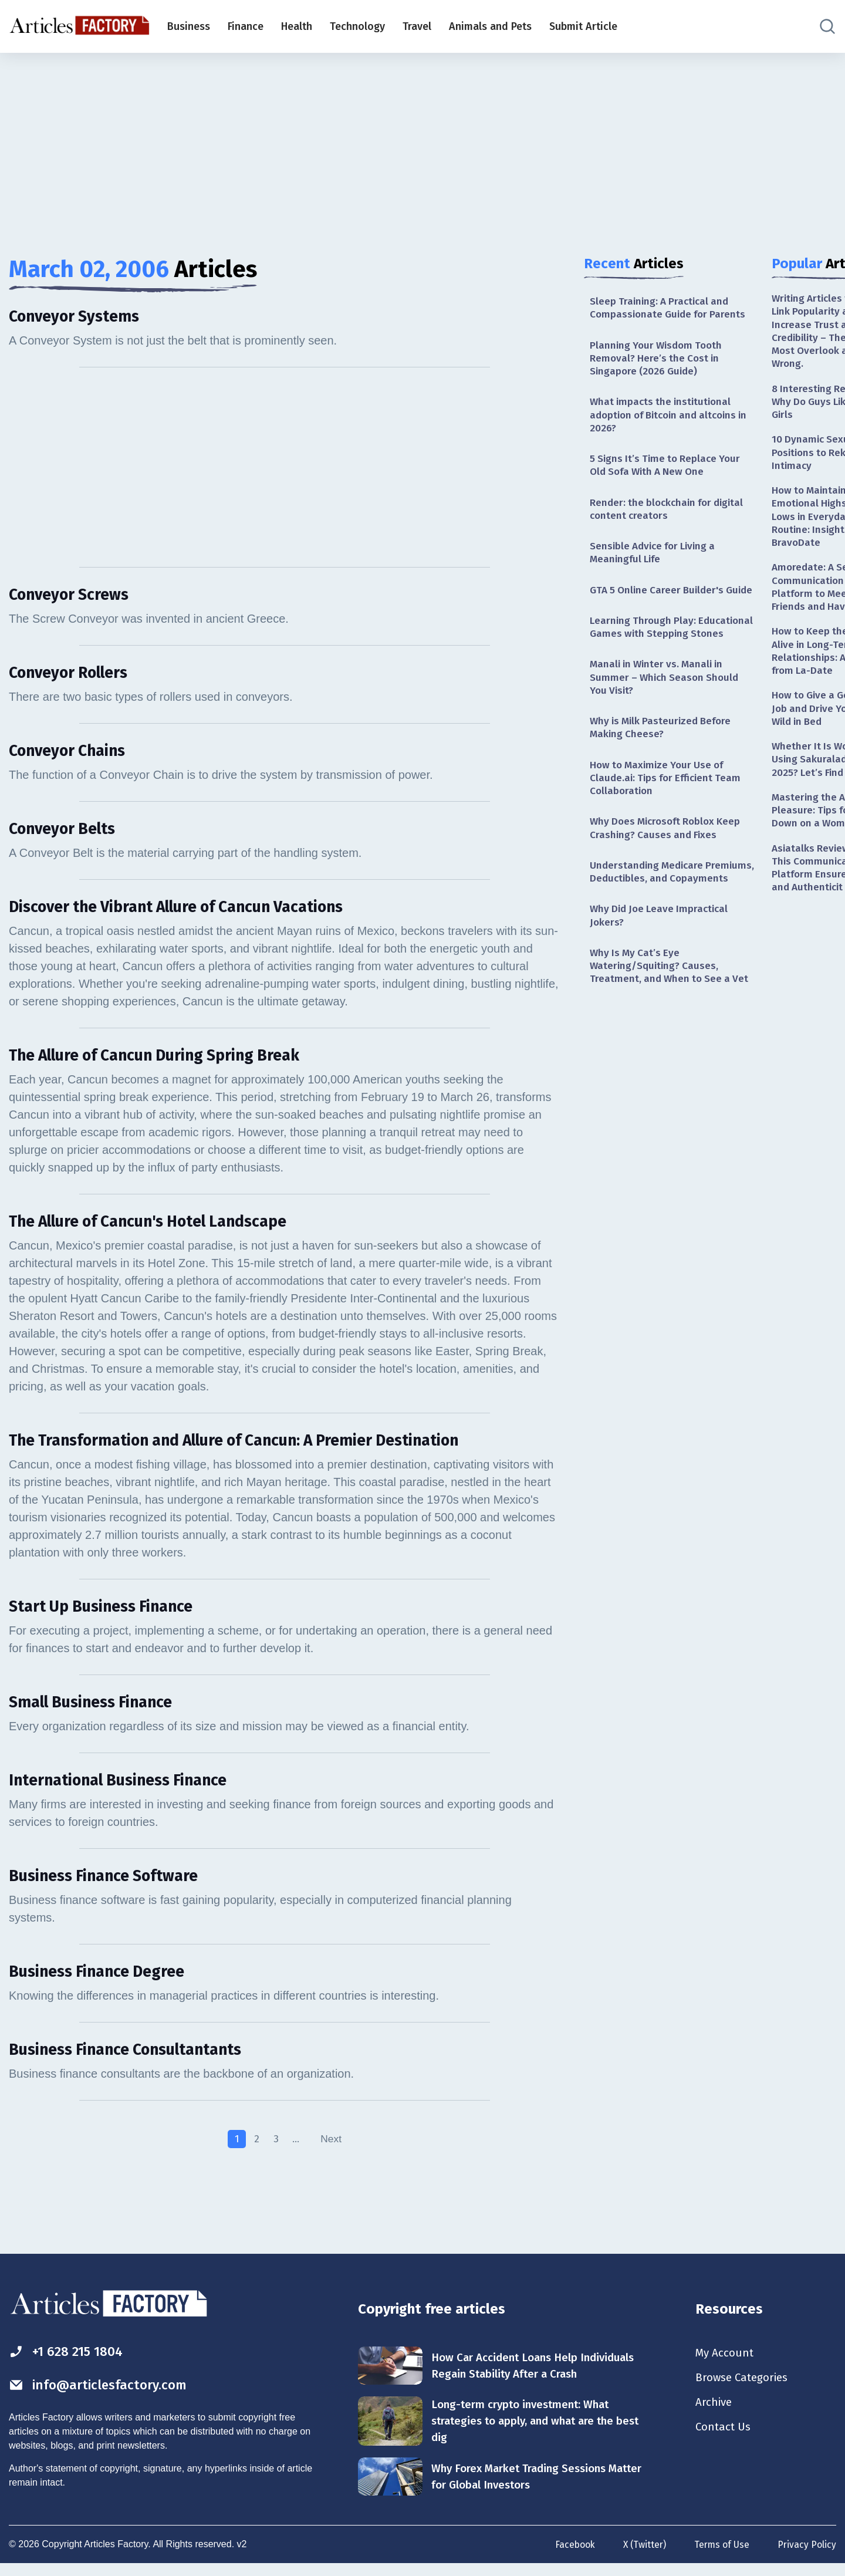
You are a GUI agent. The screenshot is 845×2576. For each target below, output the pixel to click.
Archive (714, 2415)
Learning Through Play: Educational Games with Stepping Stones (670, 658)
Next (332, 2148)
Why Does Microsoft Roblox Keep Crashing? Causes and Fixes (669, 873)
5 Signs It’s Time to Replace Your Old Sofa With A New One (668, 471)
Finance (245, 26)
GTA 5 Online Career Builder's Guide (660, 606)
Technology (357, 26)
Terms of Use (720, 2557)
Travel (417, 26)
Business (188, 26)
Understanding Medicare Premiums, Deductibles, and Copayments (656, 924)
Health (296, 26)
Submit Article (583, 26)
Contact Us (724, 2440)
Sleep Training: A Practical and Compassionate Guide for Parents (671, 308)
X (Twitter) (642, 2557)
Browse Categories (744, 2389)
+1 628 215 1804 (69, 2361)
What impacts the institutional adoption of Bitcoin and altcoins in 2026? (668, 419)
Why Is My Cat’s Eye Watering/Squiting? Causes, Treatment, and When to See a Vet (671, 1028)
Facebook (571, 2557)
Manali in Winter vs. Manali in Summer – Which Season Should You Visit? (667, 717)
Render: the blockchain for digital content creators (670, 516)
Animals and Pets (490, 26)
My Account (725, 2363)
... (295, 2148)
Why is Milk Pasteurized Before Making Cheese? (664, 769)
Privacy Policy (806, 2557)
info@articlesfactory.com (102, 2395)
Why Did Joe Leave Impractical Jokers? (662, 977)
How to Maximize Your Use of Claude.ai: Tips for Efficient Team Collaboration (669, 821)
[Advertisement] (422, 144)
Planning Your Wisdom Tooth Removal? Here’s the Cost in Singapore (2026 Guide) (659, 360)
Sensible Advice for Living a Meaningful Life (656, 561)
